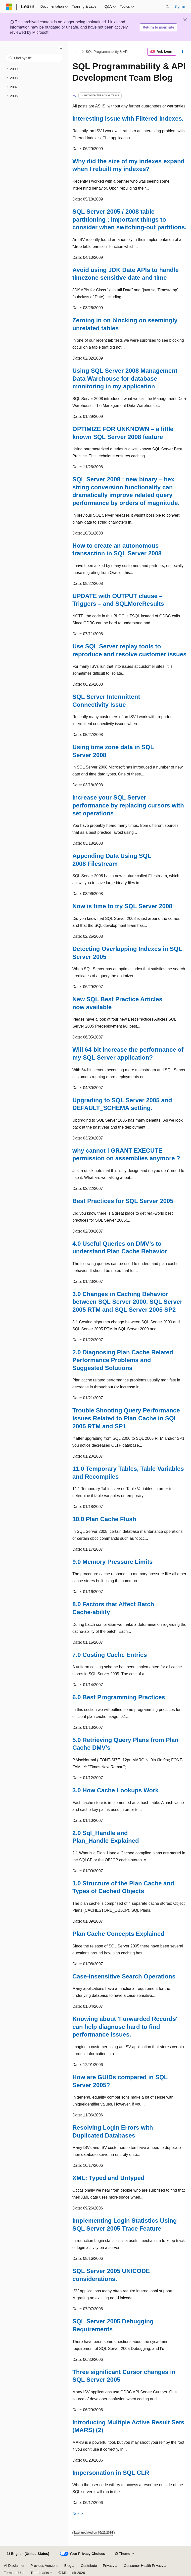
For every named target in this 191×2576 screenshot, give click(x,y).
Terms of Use (14, 2573)
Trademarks (39, 2573)
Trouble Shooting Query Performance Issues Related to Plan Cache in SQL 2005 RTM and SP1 (126, 1418)
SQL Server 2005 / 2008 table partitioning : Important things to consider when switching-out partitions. (129, 219)
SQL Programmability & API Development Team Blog (110, 52)
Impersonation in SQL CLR (110, 2472)
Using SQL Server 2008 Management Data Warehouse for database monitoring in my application (124, 378)
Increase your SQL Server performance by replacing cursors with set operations (128, 805)
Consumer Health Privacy (143, 2566)
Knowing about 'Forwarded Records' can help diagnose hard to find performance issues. (124, 2026)
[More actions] (182, 52)
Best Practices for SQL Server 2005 (122, 1201)
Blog (67, 2566)
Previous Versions (44, 2566)
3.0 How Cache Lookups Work (115, 1790)
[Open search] (167, 6)
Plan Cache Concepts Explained (118, 1933)
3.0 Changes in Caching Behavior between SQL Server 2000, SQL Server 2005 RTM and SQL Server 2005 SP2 (127, 1302)
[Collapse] (61, 47)
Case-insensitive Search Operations (124, 1976)
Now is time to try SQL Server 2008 (122, 906)
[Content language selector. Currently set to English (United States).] (28, 2554)
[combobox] (34, 58)
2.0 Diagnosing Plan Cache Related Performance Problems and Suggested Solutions (122, 1360)
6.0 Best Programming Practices (118, 1697)
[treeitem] (34, 69)
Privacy (108, 2566)
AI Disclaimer (14, 2566)
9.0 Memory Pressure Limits (112, 1561)
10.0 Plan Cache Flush (104, 1519)
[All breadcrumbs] (76, 52)
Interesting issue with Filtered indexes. (128, 118)
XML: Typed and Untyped (108, 2178)
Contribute (89, 2566)
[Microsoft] (9, 6)
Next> (77, 2513)
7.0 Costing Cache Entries (109, 1654)
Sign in (179, 6)
